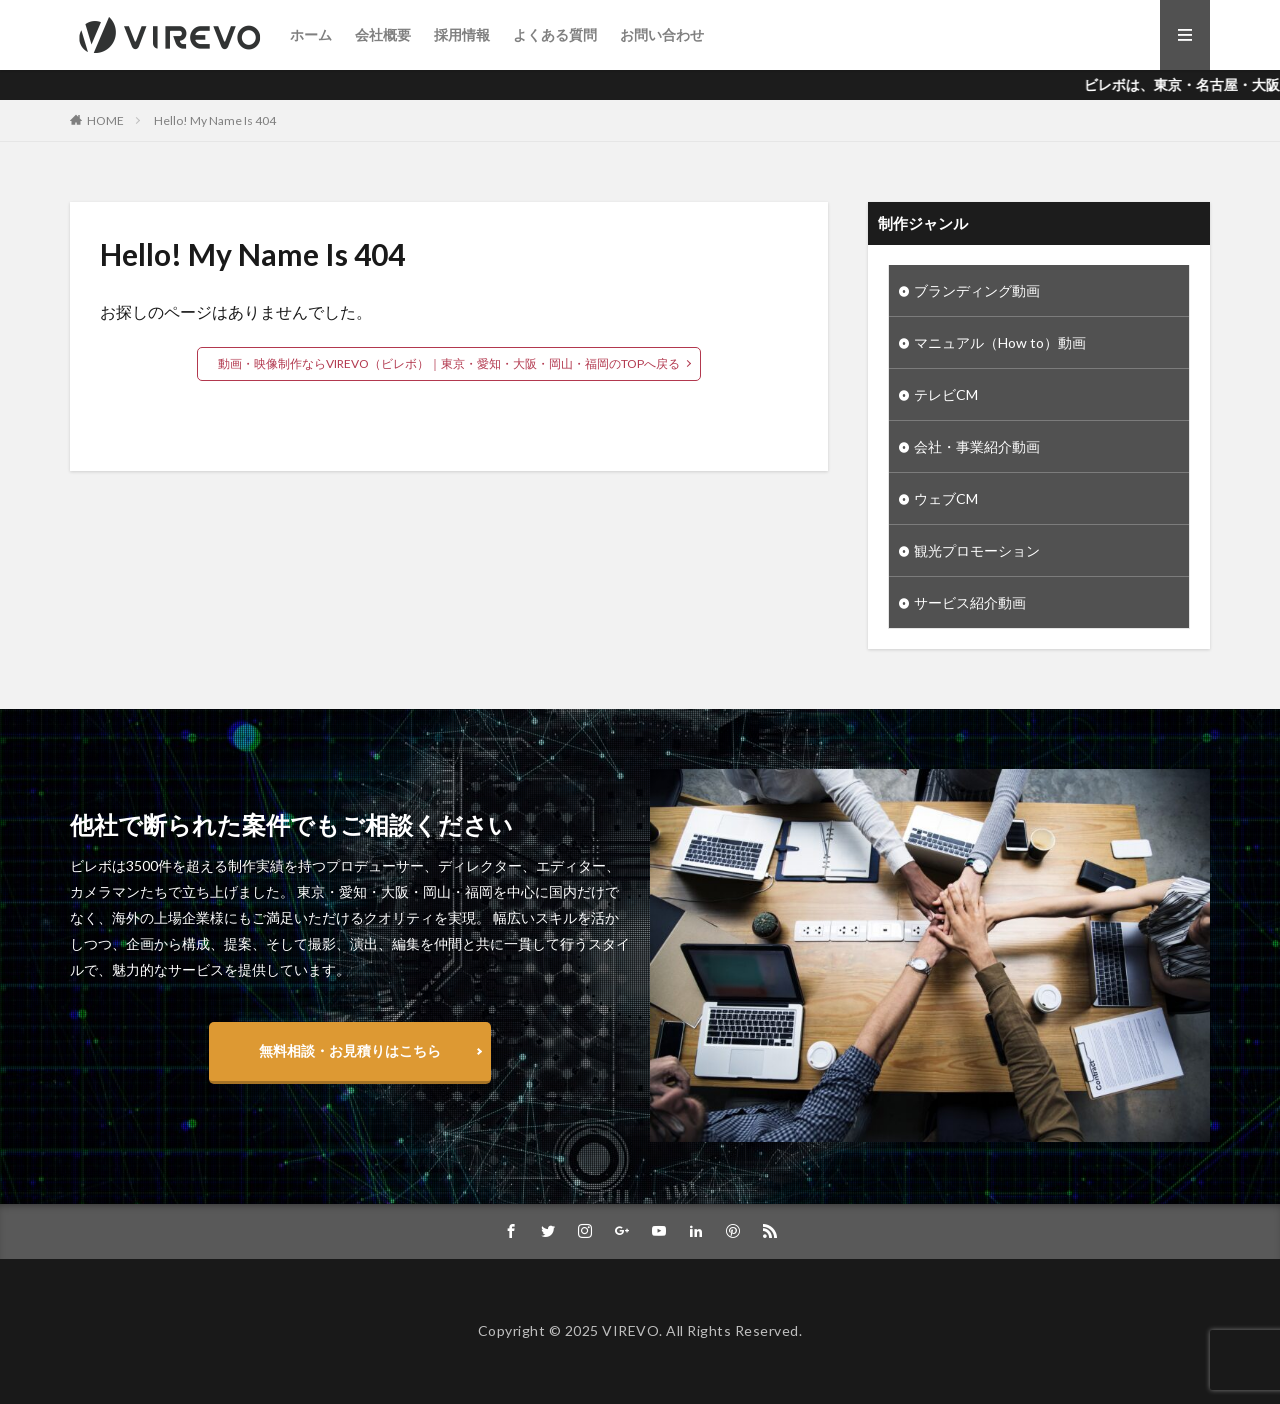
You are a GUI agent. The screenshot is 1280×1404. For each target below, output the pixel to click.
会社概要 (383, 34)
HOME (105, 120)
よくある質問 (555, 34)
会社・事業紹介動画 (977, 446)
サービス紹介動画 (970, 602)
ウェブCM (946, 498)
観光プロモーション (977, 550)
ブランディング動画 (977, 290)
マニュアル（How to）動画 (1000, 342)
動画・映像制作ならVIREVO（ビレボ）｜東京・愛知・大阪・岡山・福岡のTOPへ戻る (449, 363)
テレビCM (946, 394)
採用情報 (462, 34)
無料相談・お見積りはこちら (350, 1050)
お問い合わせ (662, 34)
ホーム (311, 34)
